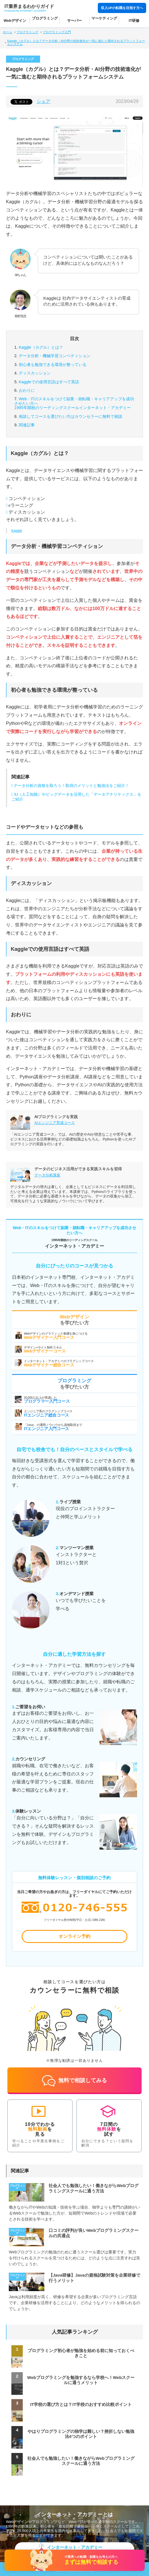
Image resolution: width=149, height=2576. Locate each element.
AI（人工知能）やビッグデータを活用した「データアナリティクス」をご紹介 (76, 796)
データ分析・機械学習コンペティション (54, 356)
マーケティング (104, 18)
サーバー (74, 20)
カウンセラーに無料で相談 (70, 416)
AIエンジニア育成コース (54, 1123)
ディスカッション (35, 373)
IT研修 (134, 20)
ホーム (7, 32)
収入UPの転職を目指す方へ (122, 8)
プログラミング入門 (57, 32)
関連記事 (27, 425)
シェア (43, 101)
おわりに (27, 390)
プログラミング (45, 18)
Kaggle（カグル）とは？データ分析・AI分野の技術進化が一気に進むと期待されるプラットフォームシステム (76, 42)
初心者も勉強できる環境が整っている (52, 364)
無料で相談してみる (74, 2080)
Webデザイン (15, 20)
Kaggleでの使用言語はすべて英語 (49, 382)
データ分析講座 (47, 1175)
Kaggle (16, 531)
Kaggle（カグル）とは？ (41, 347)
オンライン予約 (74, 1936)
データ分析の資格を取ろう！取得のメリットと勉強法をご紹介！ (71, 786)
